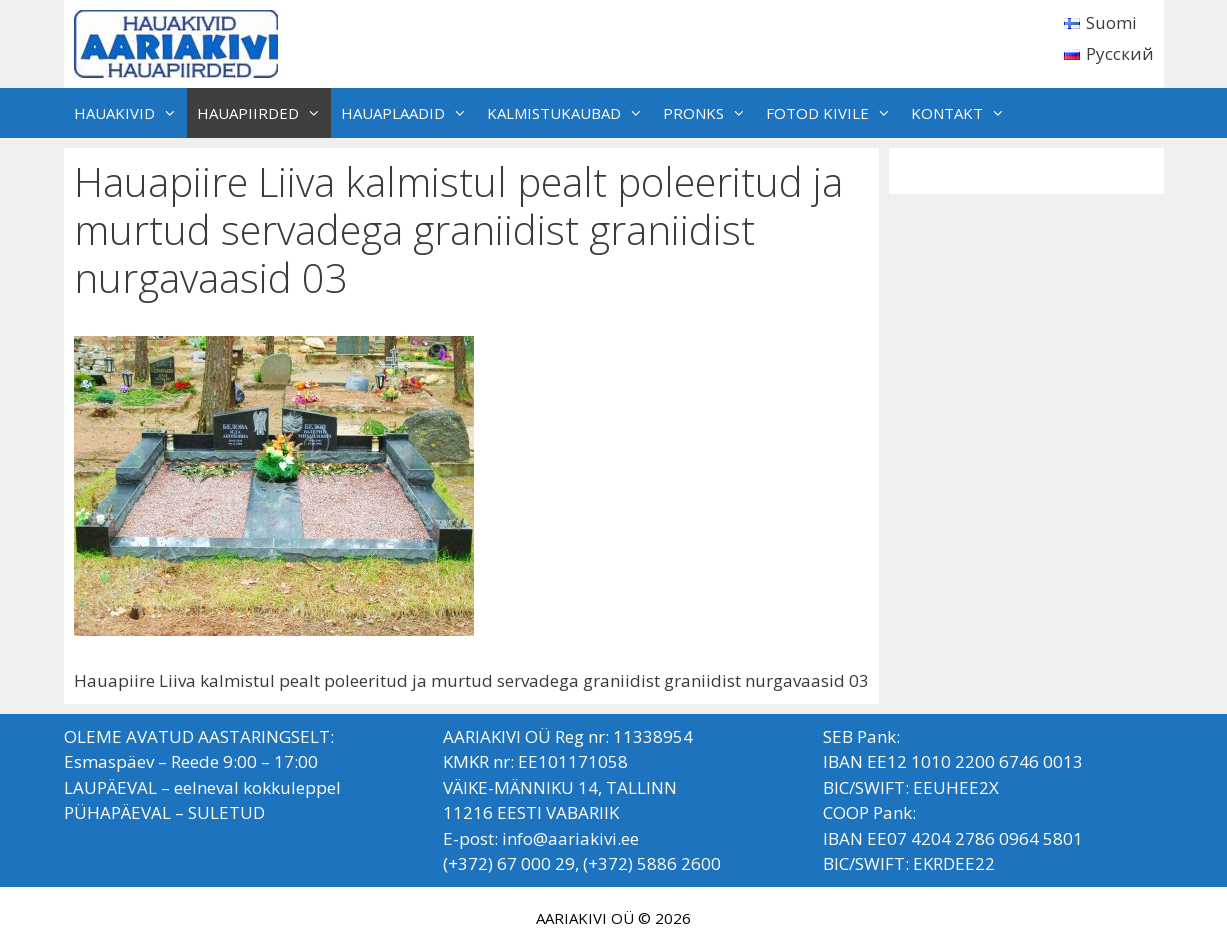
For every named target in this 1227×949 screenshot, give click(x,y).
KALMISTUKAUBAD (570, 113)
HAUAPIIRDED (264, 113)
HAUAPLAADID (409, 113)
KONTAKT (963, 113)
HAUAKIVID (130, 113)
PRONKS (709, 113)
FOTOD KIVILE (833, 113)
